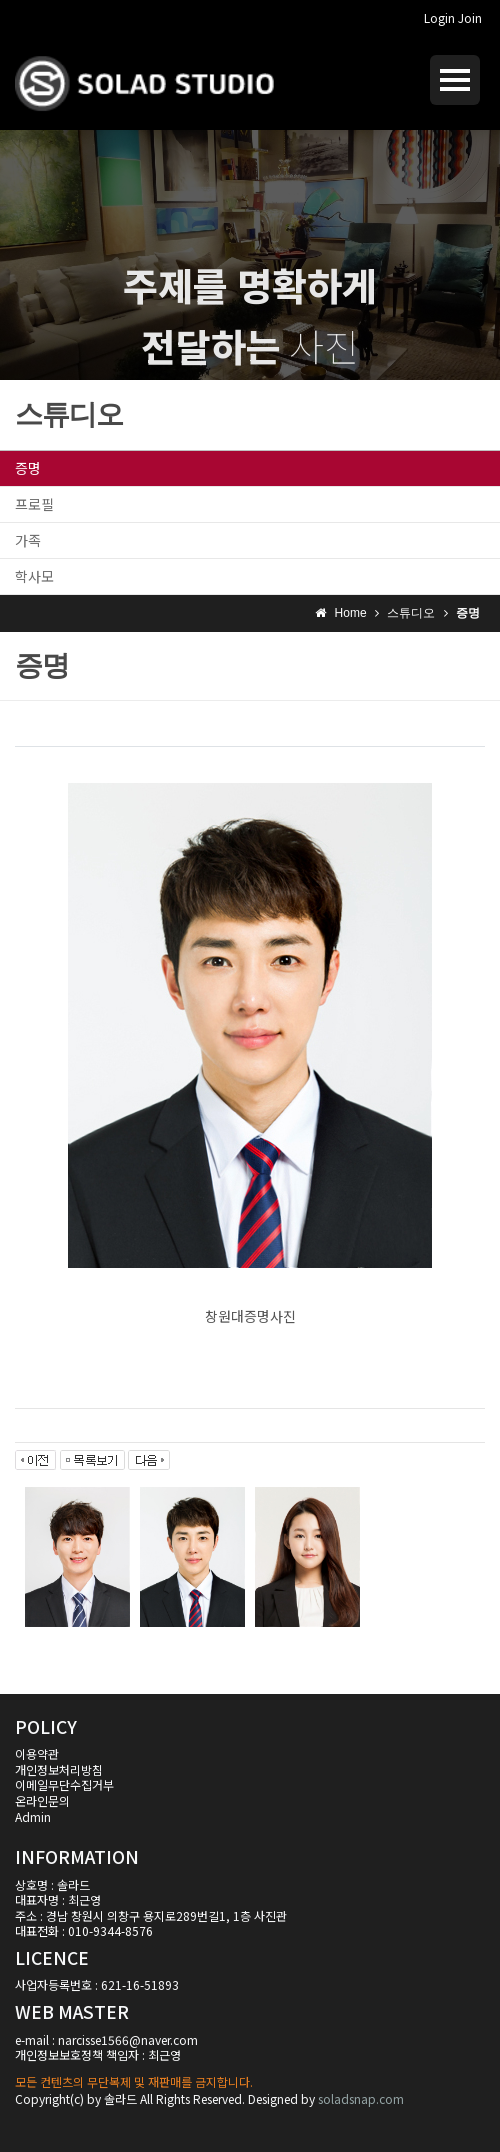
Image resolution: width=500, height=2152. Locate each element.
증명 (28, 468)
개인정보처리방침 (59, 1769)
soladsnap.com (361, 2098)
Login (439, 17)
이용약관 (37, 1753)
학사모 (34, 576)
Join (470, 17)
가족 (28, 540)
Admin (33, 1816)
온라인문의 (42, 1800)
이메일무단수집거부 (64, 1784)
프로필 (34, 504)
